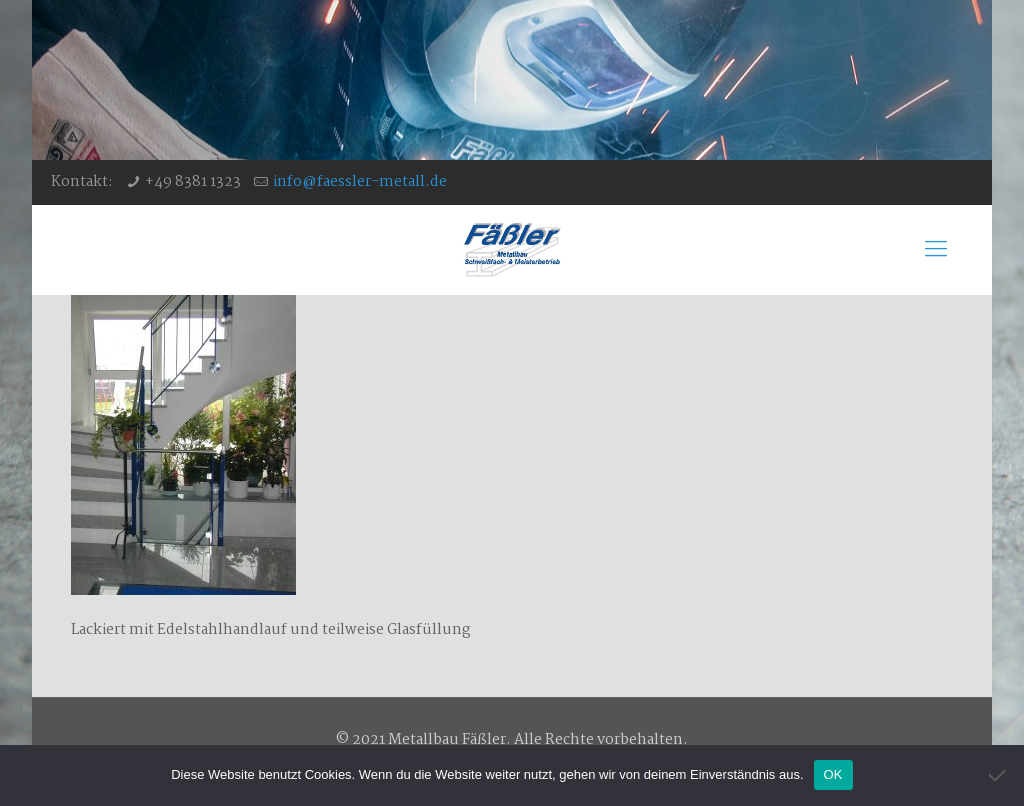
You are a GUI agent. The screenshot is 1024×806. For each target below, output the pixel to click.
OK (833, 774)
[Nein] (999, 775)
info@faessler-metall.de (360, 182)
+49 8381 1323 (193, 182)
